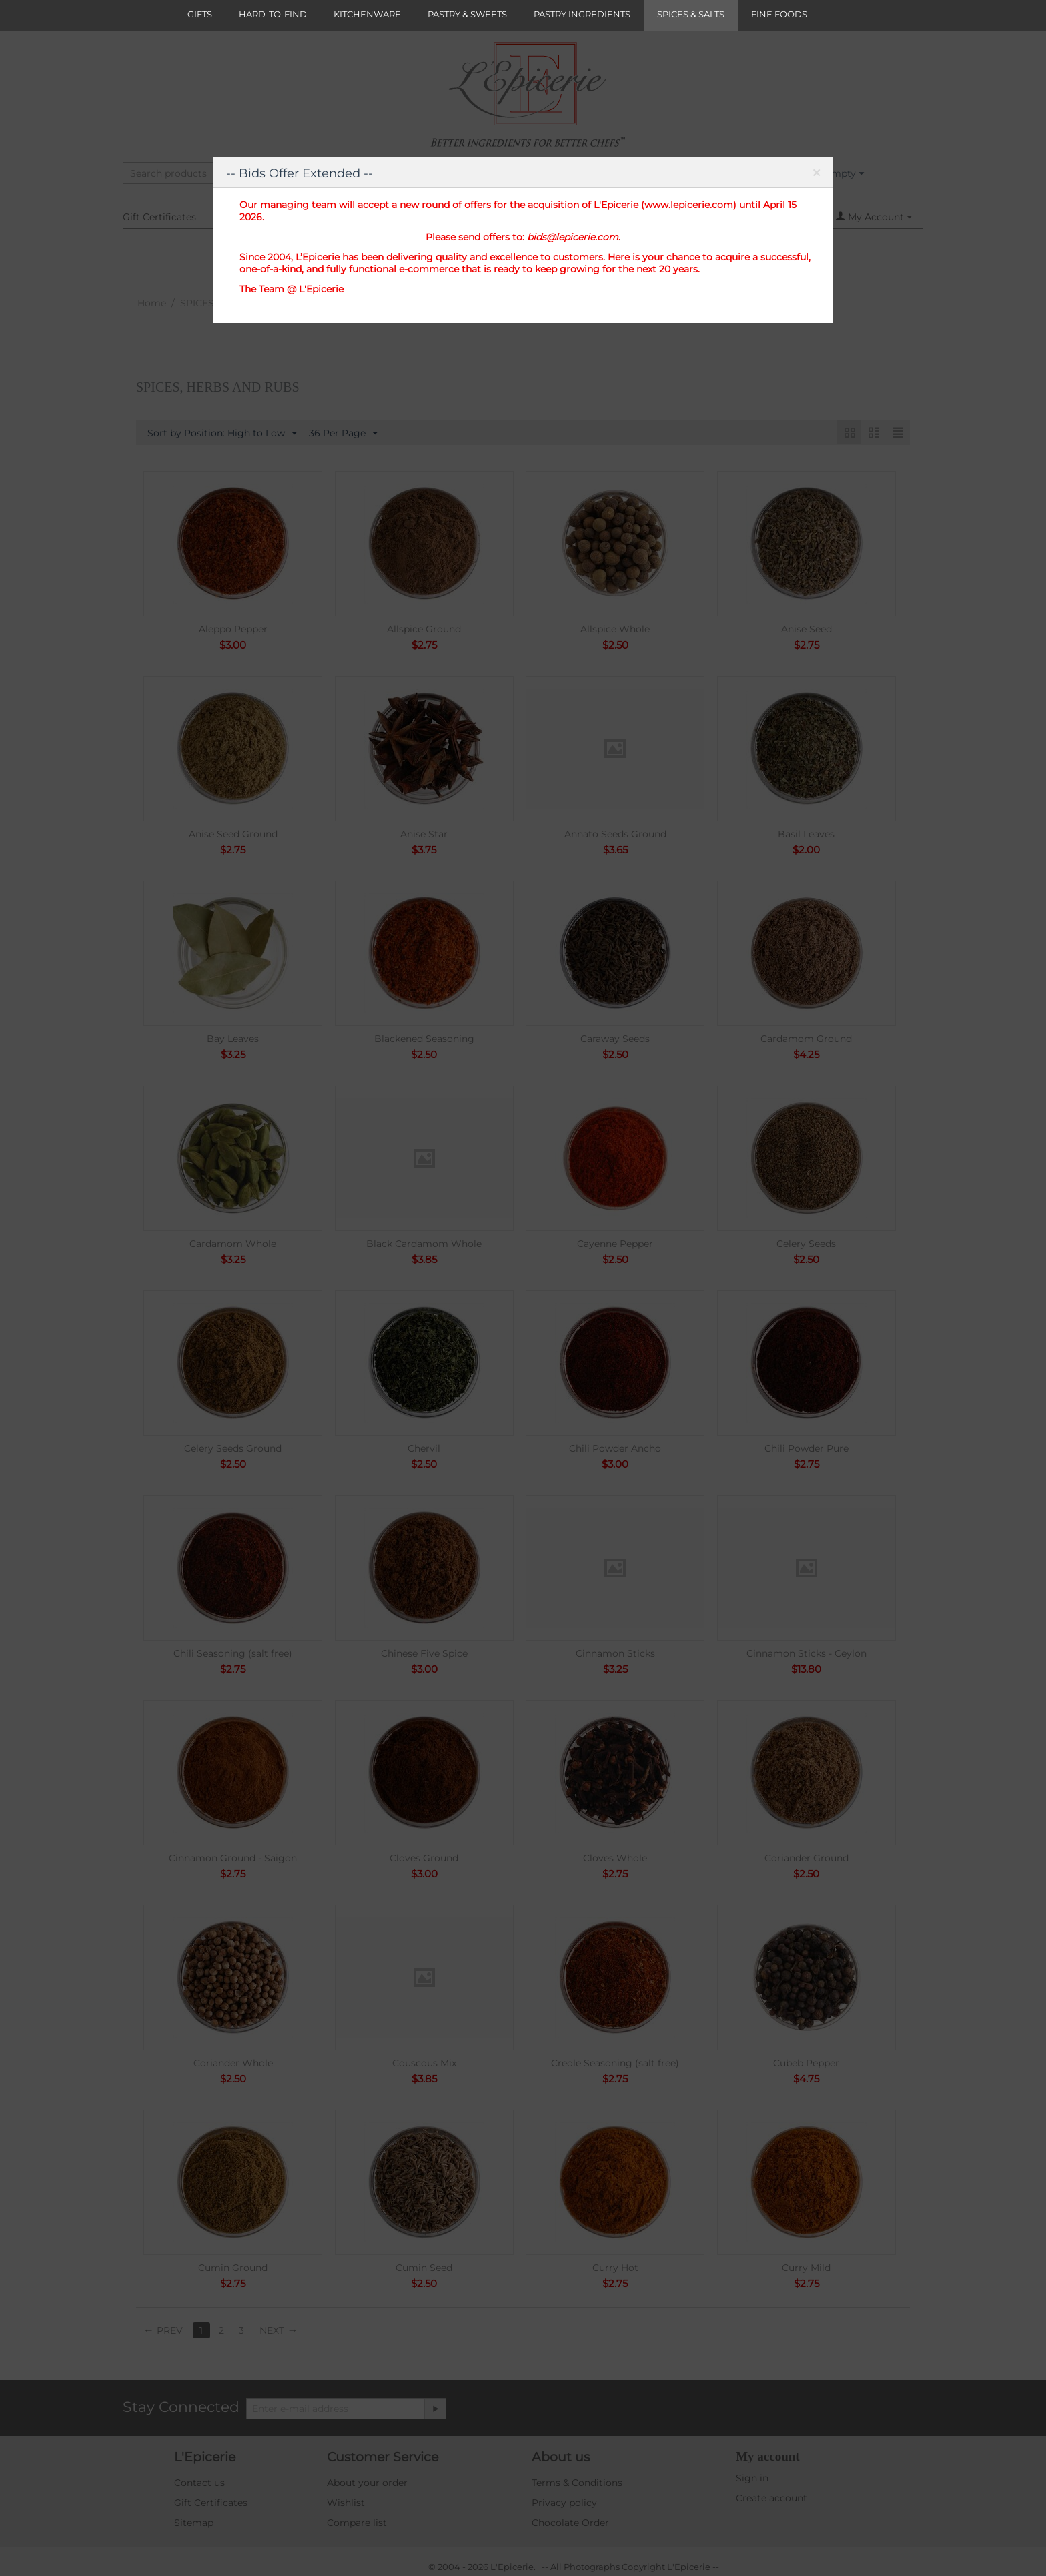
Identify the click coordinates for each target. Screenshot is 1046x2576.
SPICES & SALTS (690, 14)
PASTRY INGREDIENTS (582, 14)
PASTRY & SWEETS (467, 14)
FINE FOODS (779, 14)
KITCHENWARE (367, 14)
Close (816, 175)
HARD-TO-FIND (273, 14)
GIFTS (199, 14)
